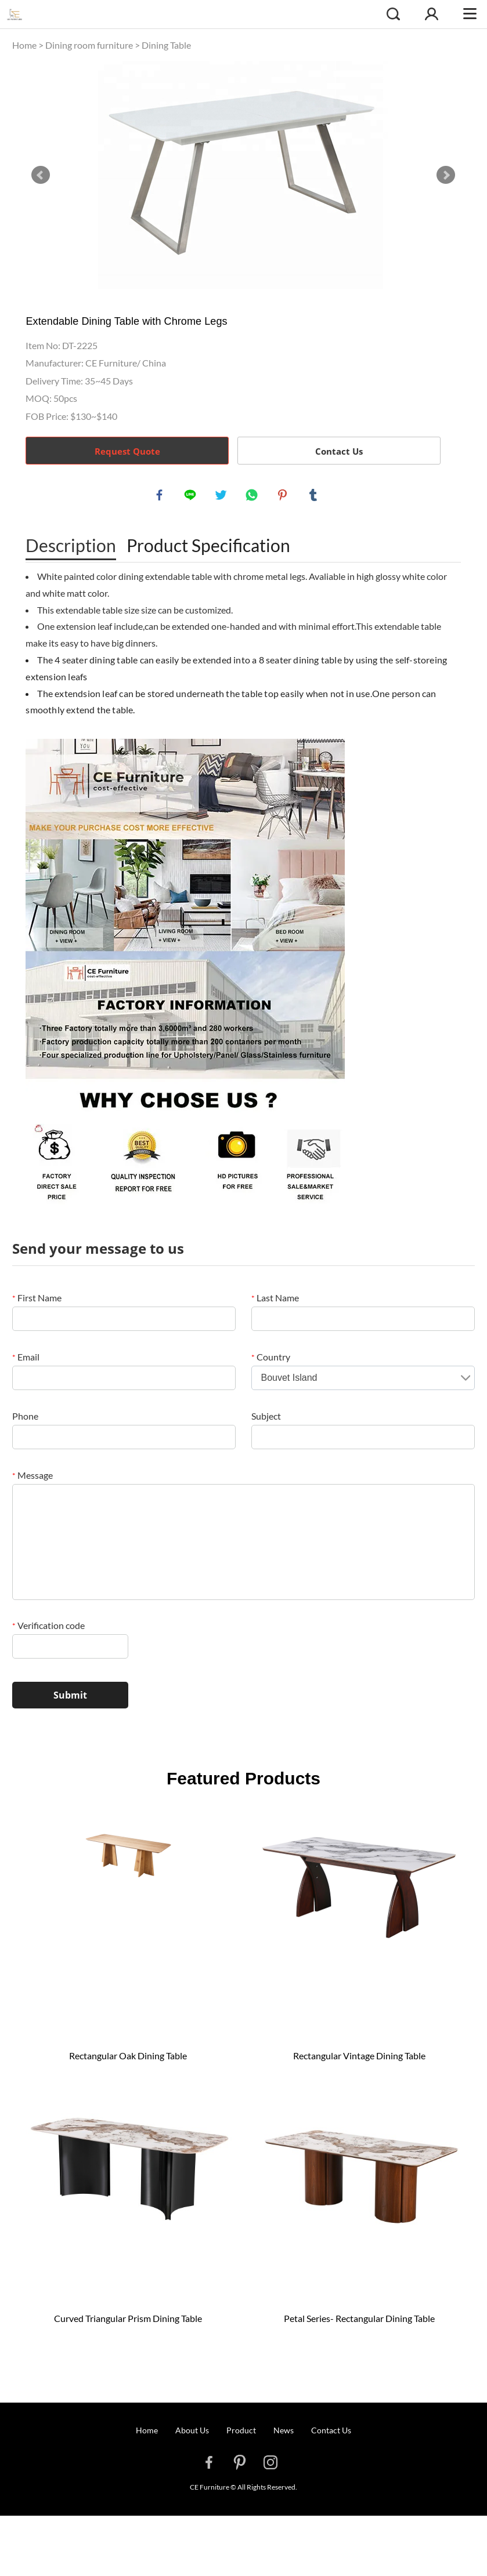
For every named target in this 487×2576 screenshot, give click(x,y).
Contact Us (339, 451)
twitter (222, 496)
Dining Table (166, 44)
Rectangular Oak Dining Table (128, 2058)
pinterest (284, 496)
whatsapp (253, 496)
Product (241, 2433)
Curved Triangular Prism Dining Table (128, 2321)
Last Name (275, 1300)
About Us (192, 2433)
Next (446, 175)
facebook (160, 496)
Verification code (48, 1628)
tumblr (314, 496)
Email (25, 1359)
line (191, 496)
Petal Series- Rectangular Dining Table (359, 2321)
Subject (266, 1418)
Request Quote (127, 451)
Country (270, 1359)
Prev (40, 175)
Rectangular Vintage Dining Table (359, 2058)
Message (32, 1477)
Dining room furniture (89, 44)
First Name (37, 1300)
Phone (25, 1418)
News (283, 2433)
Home (24, 44)
